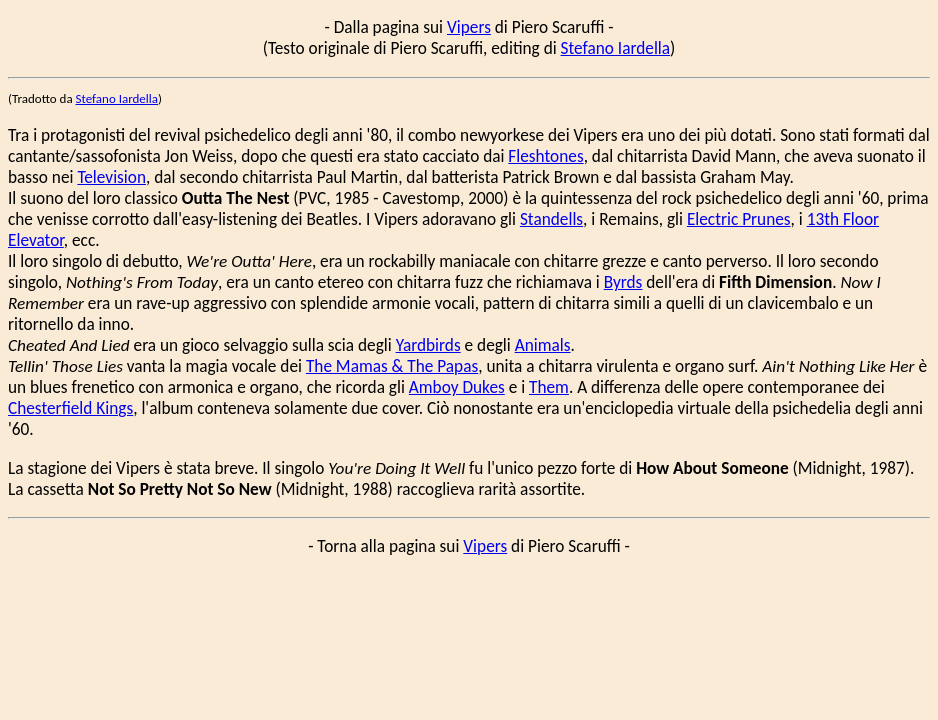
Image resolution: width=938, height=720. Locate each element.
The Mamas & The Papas (392, 366)
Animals (543, 345)
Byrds (623, 282)
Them (549, 387)
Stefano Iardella (616, 48)
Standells (551, 219)
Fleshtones (545, 156)
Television (111, 177)
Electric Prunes (739, 219)
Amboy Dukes (457, 387)
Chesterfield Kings (70, 408)
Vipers (469, 27)
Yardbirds (428, 345)
